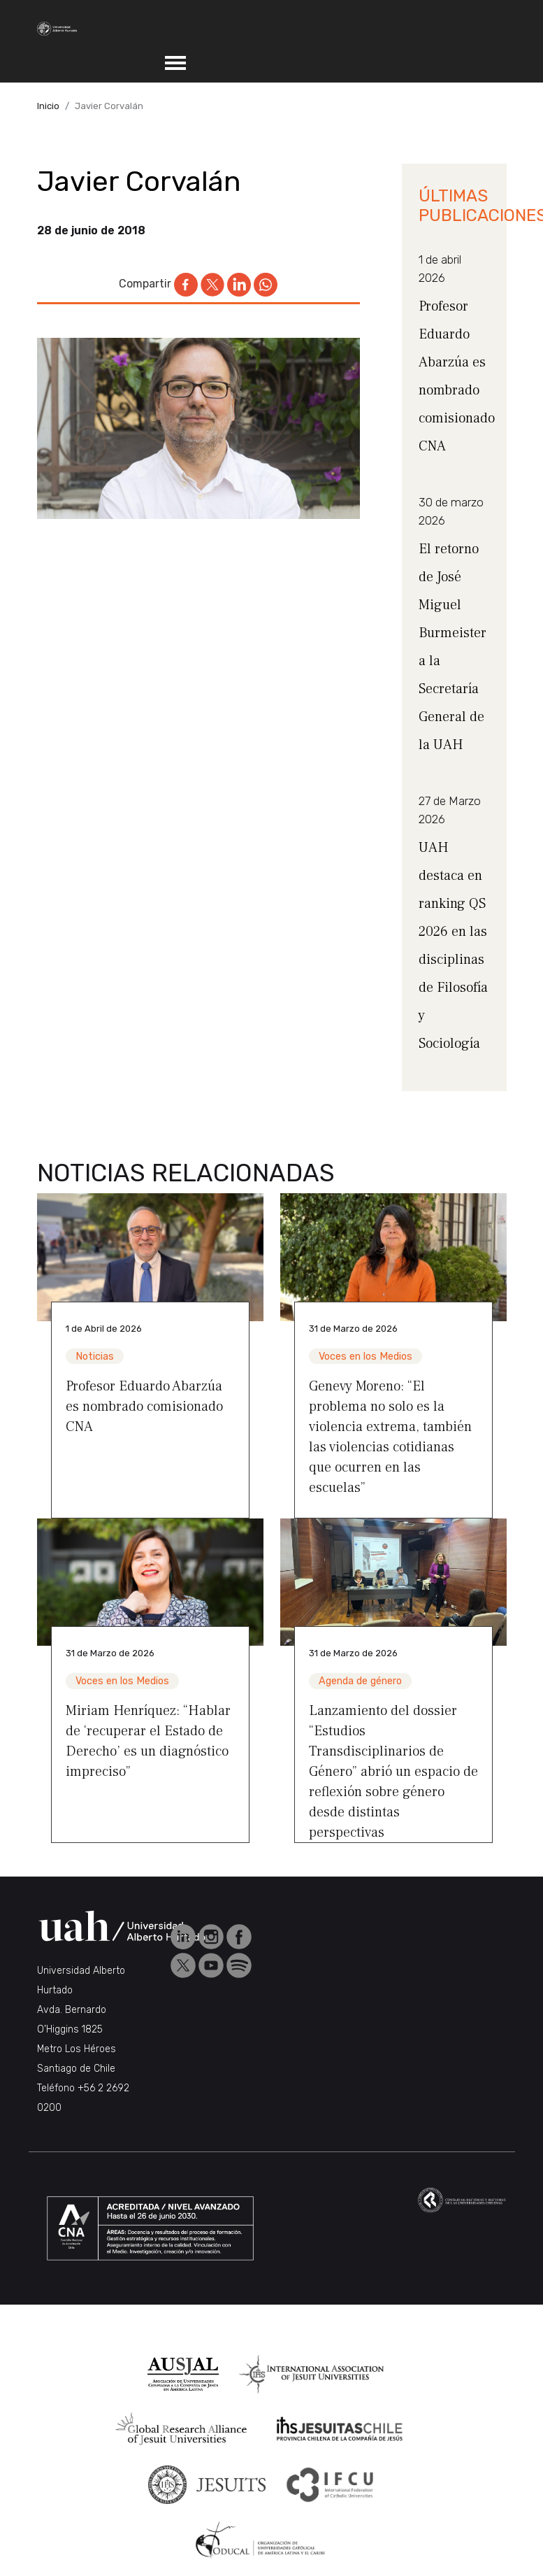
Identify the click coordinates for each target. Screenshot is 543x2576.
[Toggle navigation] (175, 63)
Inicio (48, 106)
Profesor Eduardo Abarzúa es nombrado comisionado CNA (144, 1406)
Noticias (94, 1356)
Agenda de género (360, 1681)
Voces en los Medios (365, 1356)
